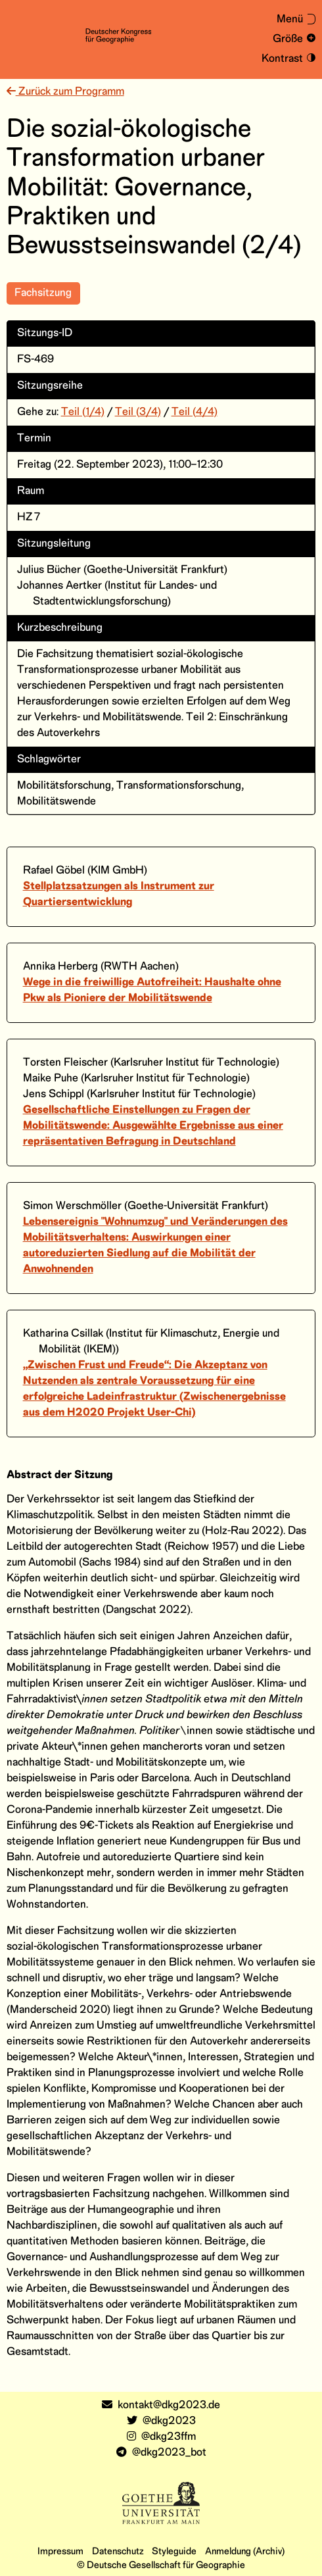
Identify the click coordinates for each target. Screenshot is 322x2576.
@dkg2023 (161, 2421)
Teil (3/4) (138, 412)
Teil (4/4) (195, 412)
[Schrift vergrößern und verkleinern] (292, 39)
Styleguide (174, 2551)
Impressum (60, 2551)
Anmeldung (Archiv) (245, 2551)
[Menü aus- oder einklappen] (290, 20)
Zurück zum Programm (65, 92)
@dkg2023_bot (161, 2453)
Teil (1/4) (82, 412)
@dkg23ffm (161, 2437)
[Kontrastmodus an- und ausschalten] (287, 59)
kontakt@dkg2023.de (161, 2405)
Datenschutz (118, 2551)
